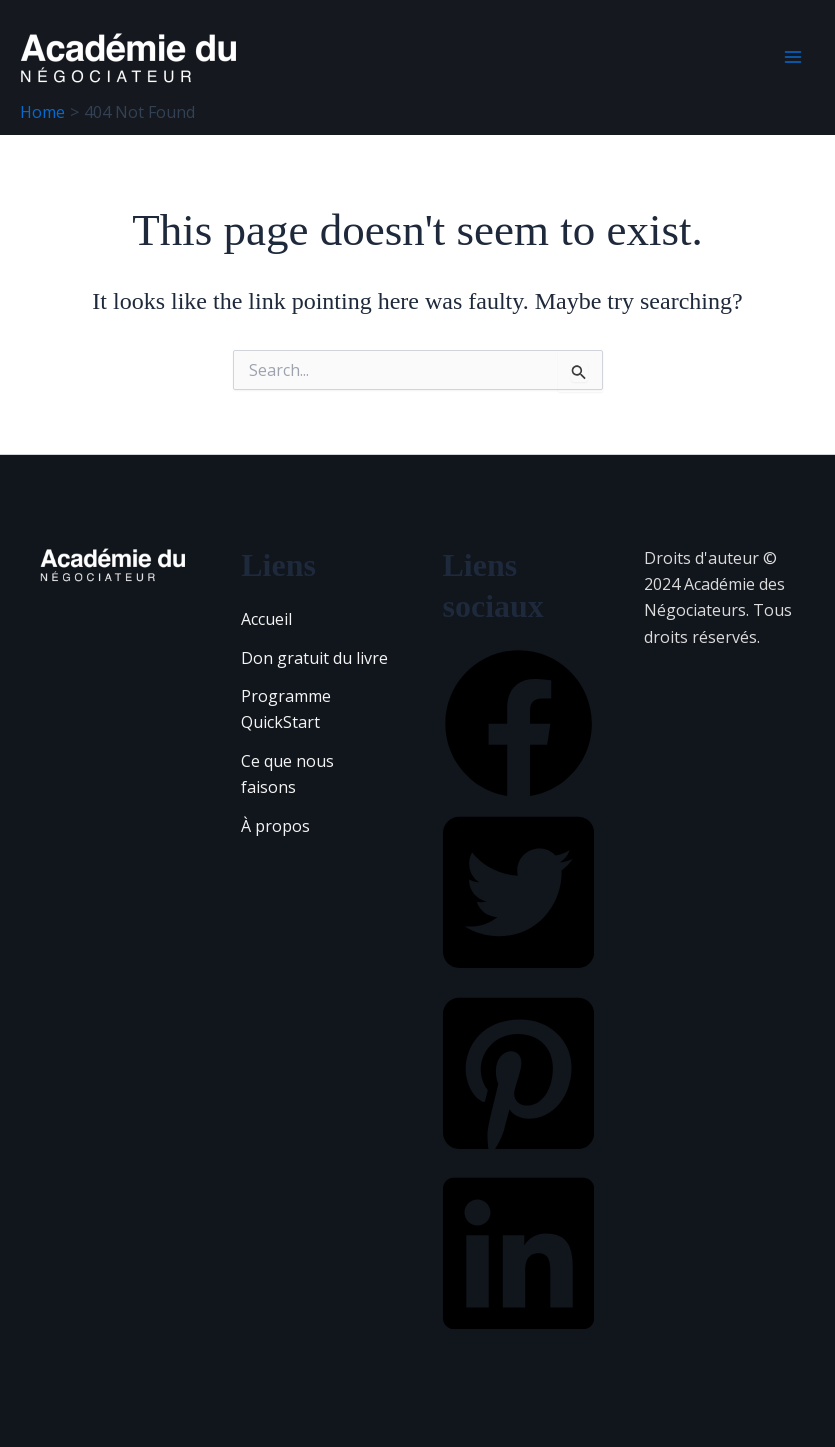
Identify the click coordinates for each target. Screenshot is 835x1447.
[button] (518, 793)
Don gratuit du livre (314, 658)
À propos (275, 826)
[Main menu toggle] (793, 57)
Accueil (266, 619)
